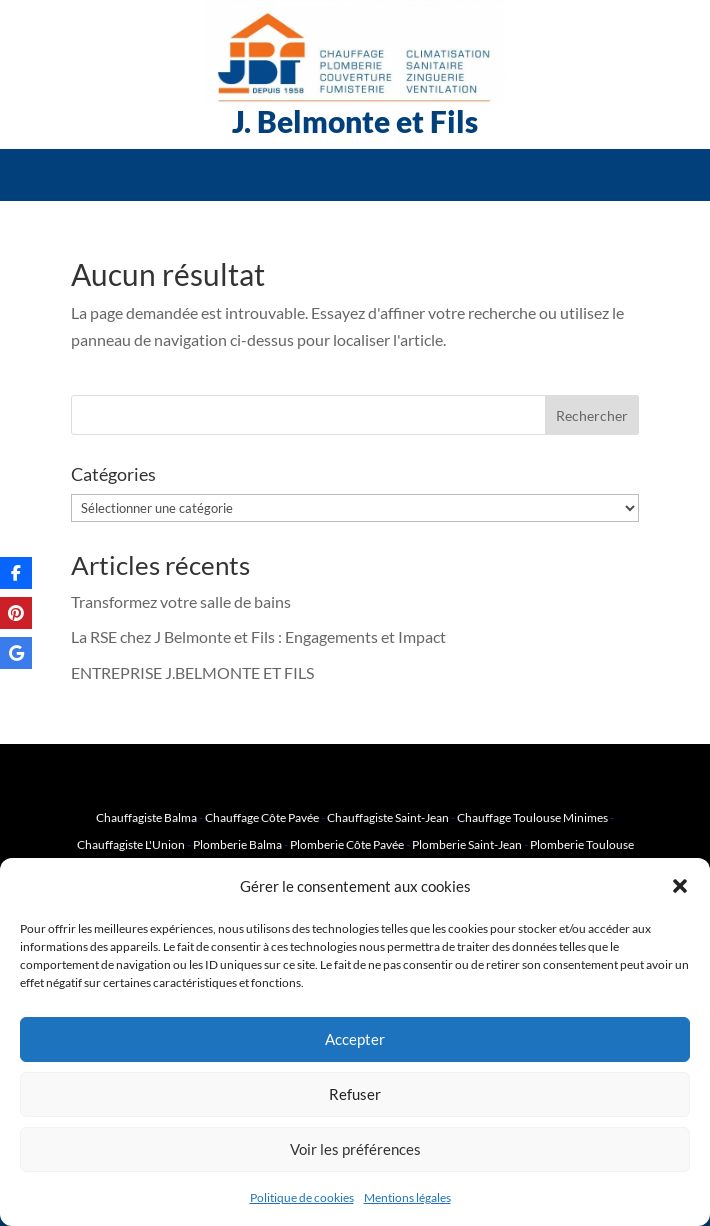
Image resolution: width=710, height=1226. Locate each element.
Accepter (355, 1039)
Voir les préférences (355, 1149)
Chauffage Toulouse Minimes (532, 817)
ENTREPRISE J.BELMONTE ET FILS (192, 672)
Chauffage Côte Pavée (262, 817)
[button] (680, 886)
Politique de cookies (302, 1197)
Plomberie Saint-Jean (467, 844)
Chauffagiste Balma (146, 817)
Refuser (355, 1094)
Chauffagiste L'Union (131, 844)
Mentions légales (407, 1197)
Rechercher (592, 415)
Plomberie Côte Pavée (347, 844)
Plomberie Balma (237, 844)
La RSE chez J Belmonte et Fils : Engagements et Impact (258, 636)
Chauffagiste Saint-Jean (388, 817)
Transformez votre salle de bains (181, 601)
